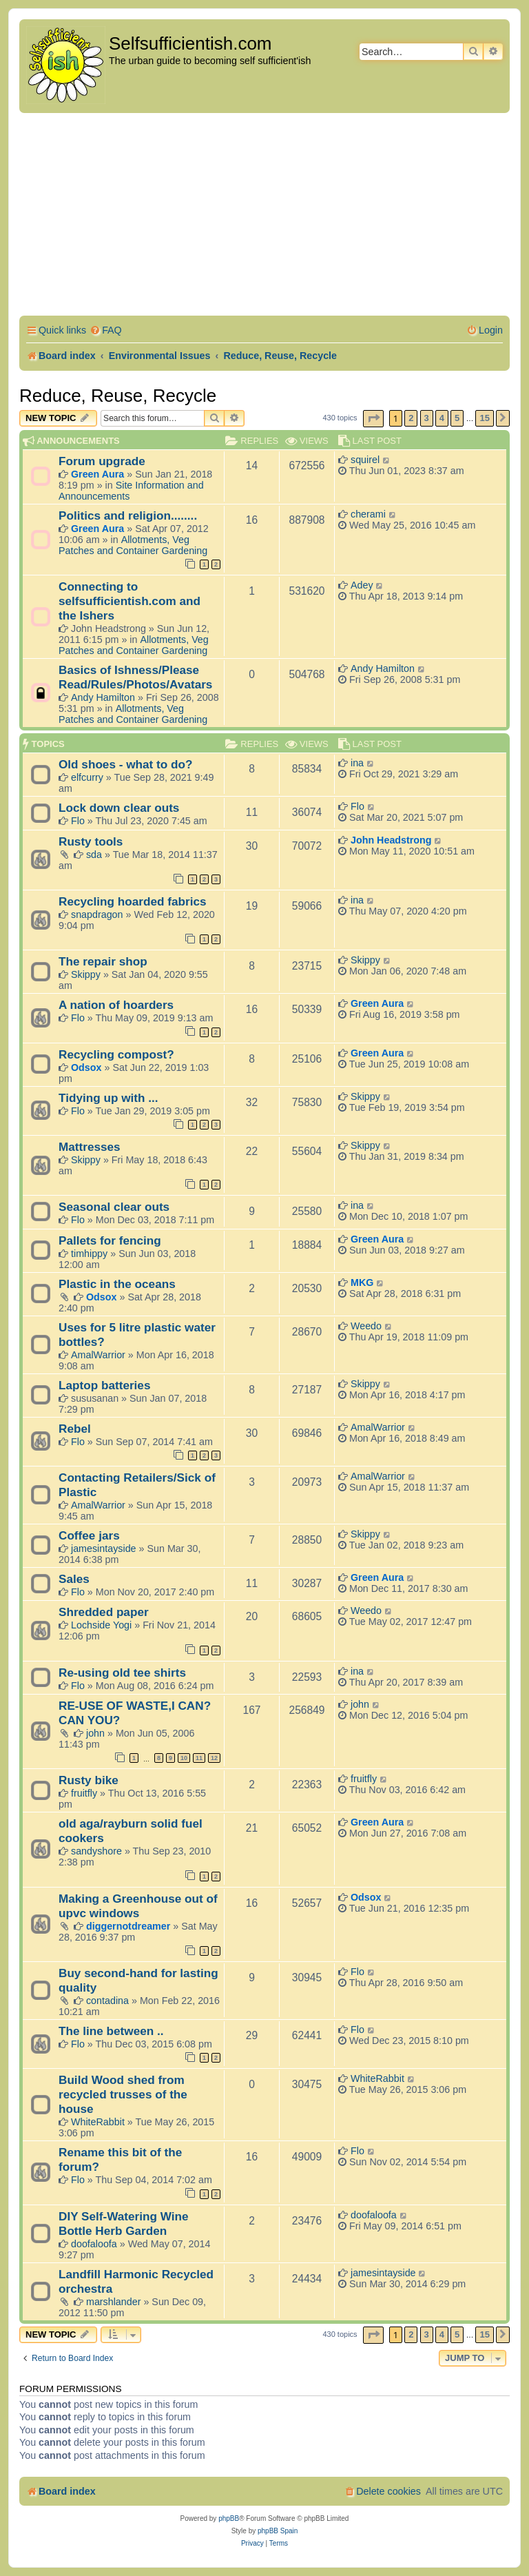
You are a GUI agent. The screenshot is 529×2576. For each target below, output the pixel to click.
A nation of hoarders (116, 1005)
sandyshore (96, 1851)
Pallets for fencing (110, 1240)
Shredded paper (104, 1612)
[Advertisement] (264, 216)
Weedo (366, 1325)
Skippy (86, 974)
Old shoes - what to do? (125, 764)
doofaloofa (94, 2243)
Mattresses (90, 1147)
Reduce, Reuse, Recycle (117, 395)
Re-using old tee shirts (122, 1672)
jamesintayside (103, 1548)
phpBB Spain (278, 2531)
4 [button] (441, 418)
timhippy (89, 1253)
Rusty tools (91, 841)
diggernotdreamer (128, 1926)
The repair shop (103, 961)
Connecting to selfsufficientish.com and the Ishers (129, 601)
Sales (74, 1579)
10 (183, 1758)
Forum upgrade (102, 461)
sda (94, 854)
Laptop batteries (104, 1385)
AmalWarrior (98, 1354)
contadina (107, 2000)
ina (357, 762)
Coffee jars (89, 1535)
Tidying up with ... (108, 1098)
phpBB (228, 2518)
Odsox (86, 1067)
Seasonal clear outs (114, 1207)
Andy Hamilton (103, 697)
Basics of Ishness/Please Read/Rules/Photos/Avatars (135, 677)
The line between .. (111, 2031)
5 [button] (457, 418)
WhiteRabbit (98, 2121)
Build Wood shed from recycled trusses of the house (123, 2094)
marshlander (113, 2301)
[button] (373, 418)
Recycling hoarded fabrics (133, 901)
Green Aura (97, 474)
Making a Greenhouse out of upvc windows (138, 1906)
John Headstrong (391, 840)
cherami (368, 514)
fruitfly (84, 1793)
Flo (78, 820)
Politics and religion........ (128, 515)
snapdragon (97, 914)
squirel (365, 459)
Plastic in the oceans (117, 1284)
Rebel (75, 1428)
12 (214, 1758)
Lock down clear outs (119, 808)
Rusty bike (88, 1780)
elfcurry (87, 777)
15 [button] (484, 418)
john (95, 1733)
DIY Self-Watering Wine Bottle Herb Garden (124, 2223)
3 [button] (426, 418)
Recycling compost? (116, 1054)
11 (199, 1758)
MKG (362, 1282)
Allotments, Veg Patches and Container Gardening (133, 545)
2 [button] (410, 418)
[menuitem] (106, 330)
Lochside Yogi (101, 1625)
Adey (362, 585)
